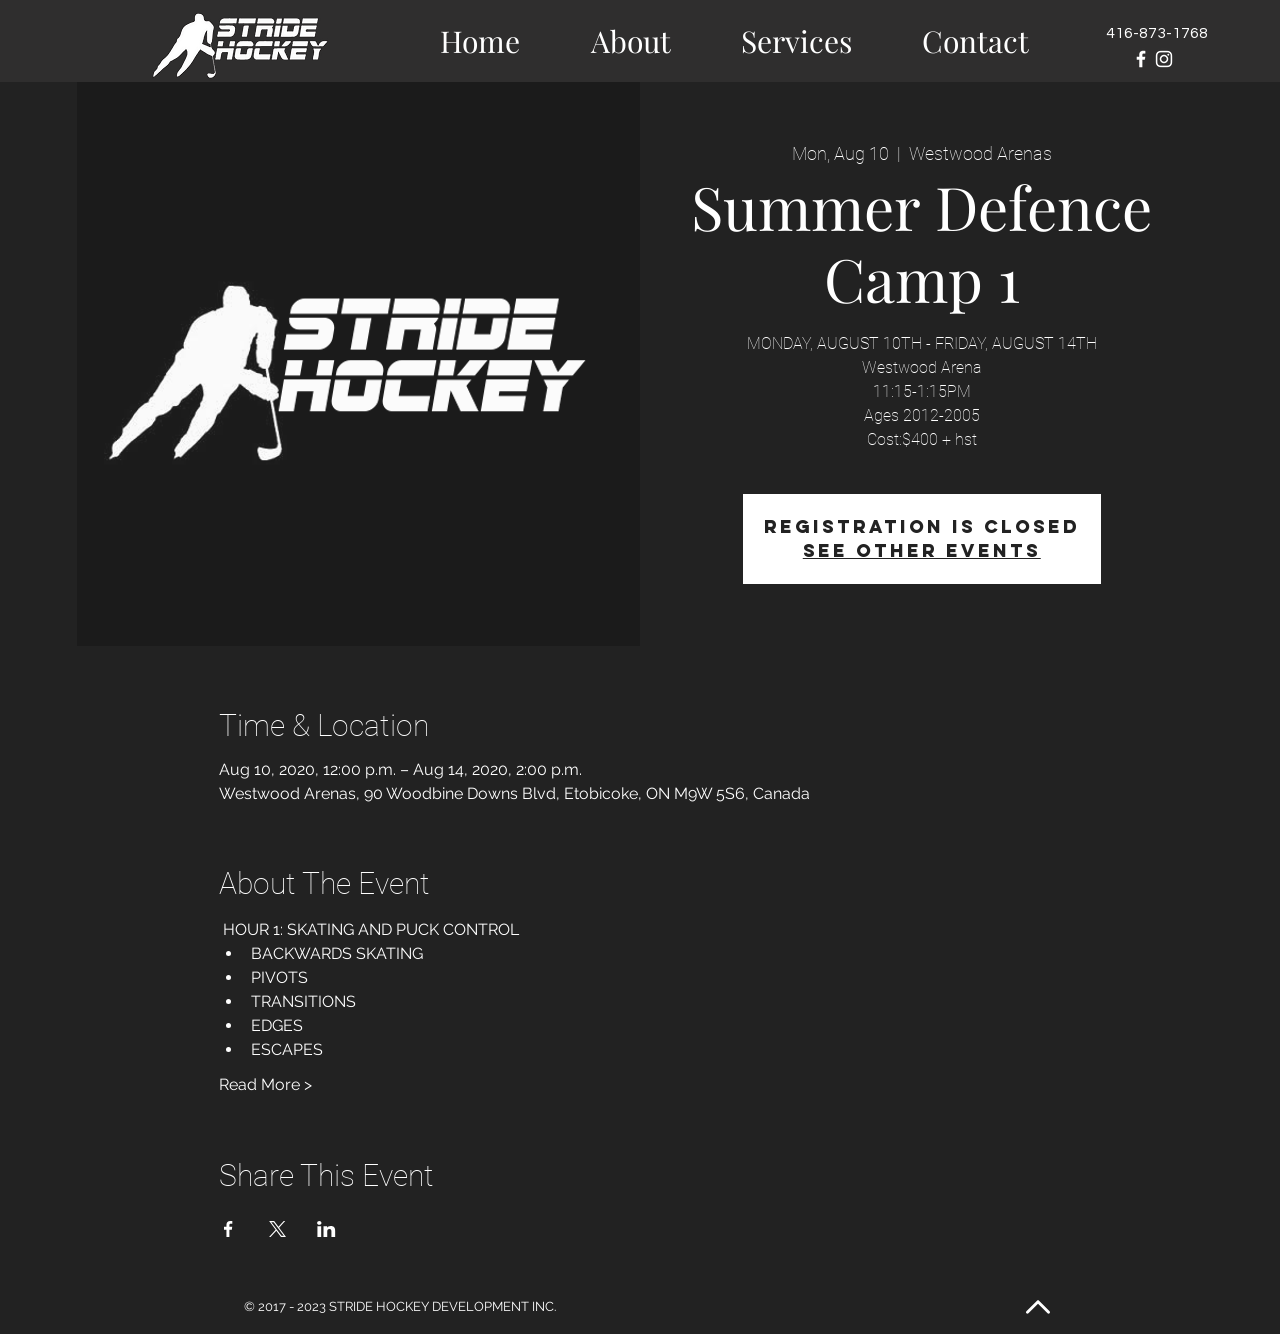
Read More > (265, 1084)
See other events (922, 550)
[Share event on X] (277, 1229)
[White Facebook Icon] (1141, 59)
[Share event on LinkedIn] (326, 1229)
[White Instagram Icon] (1164, 59)
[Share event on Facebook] (228, 1229)
